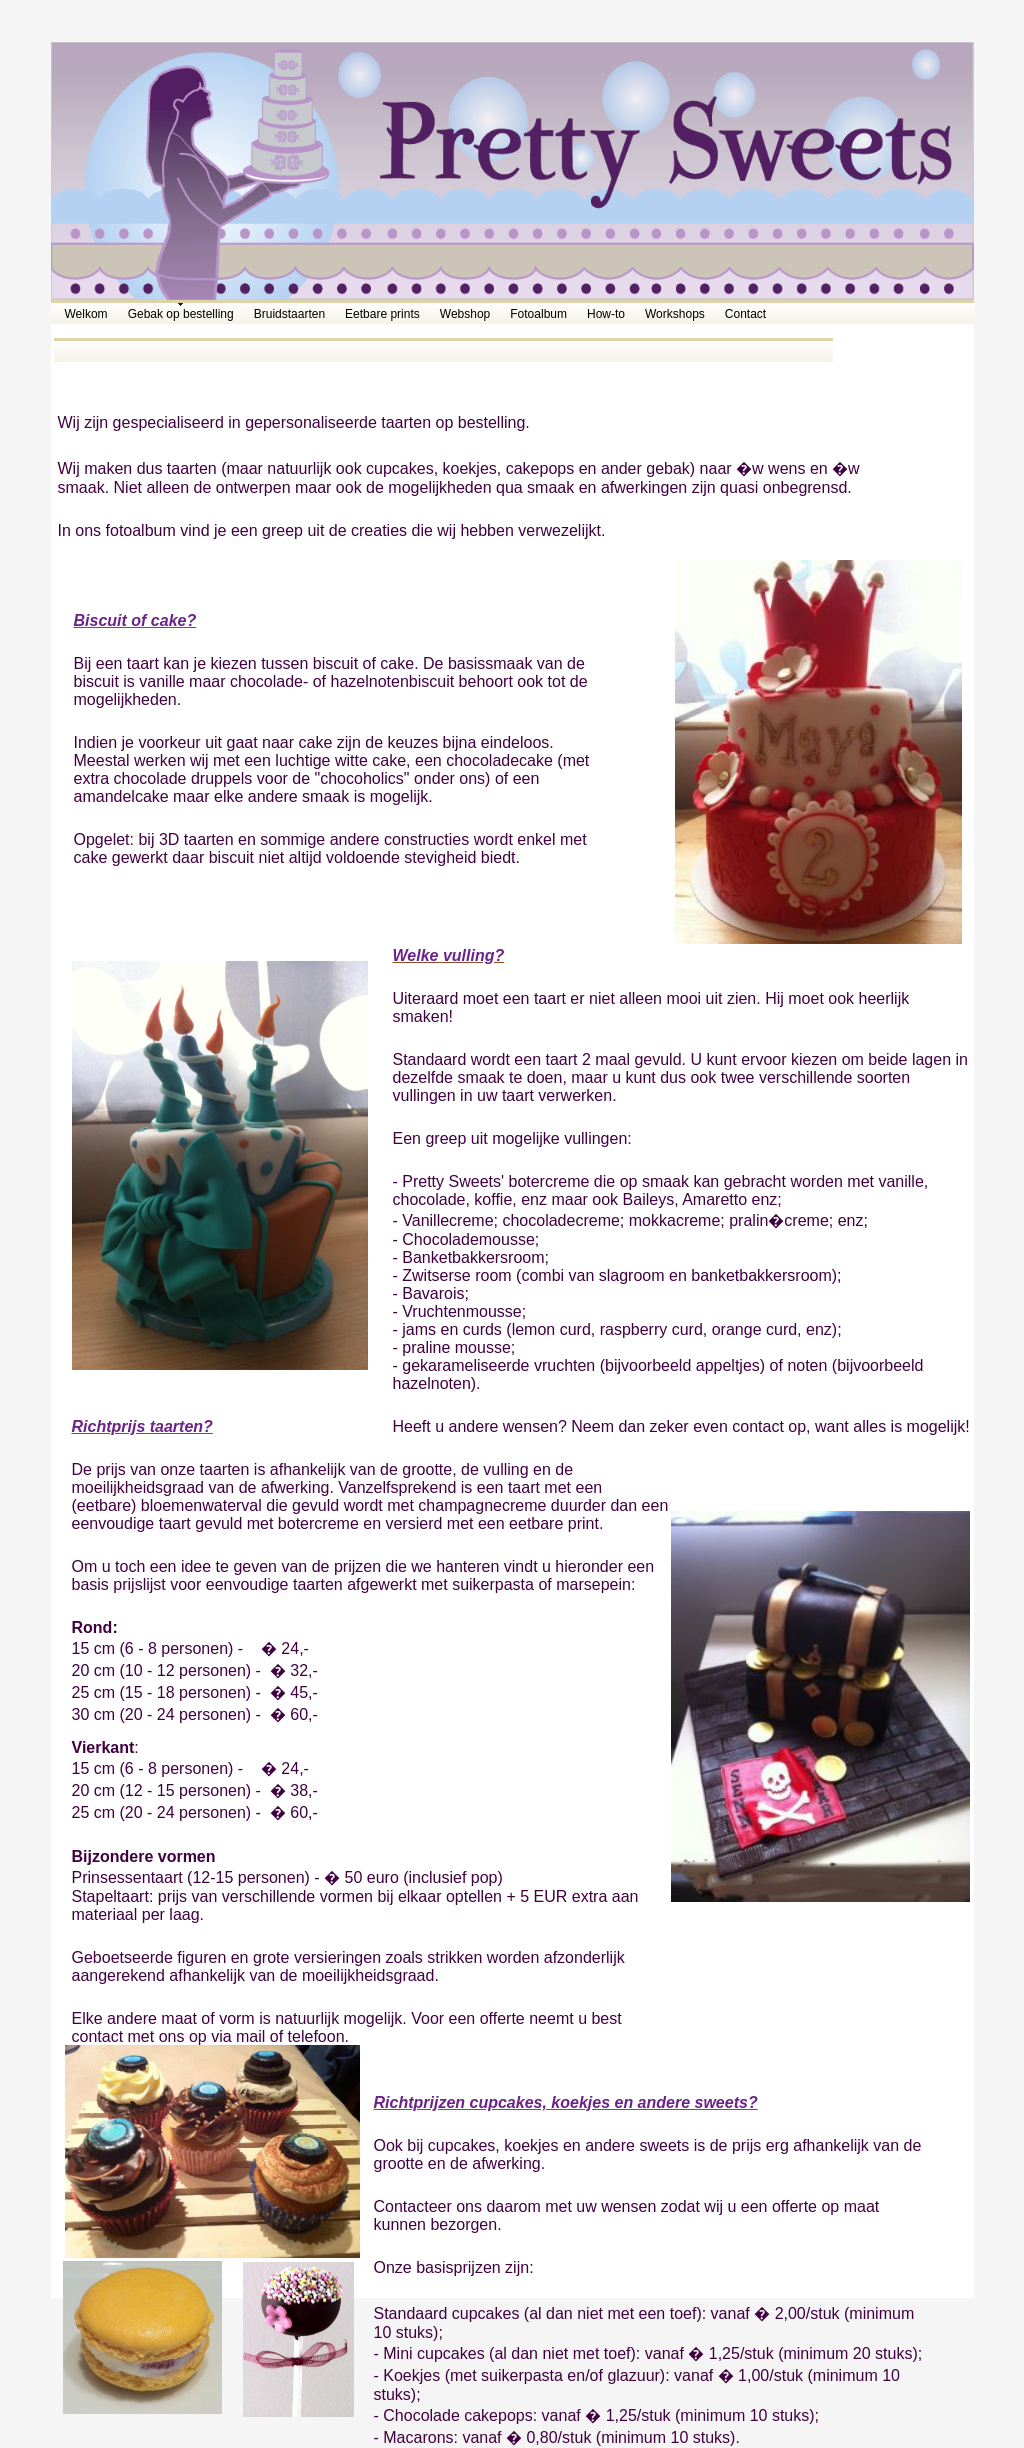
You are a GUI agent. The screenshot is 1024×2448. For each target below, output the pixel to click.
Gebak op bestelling (181, 314)
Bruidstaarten (289, 314)
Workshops (675, 314)
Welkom (86, 314)
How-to (606, 314)
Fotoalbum (538, 314)
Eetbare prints (382, 314)
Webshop (465, 314)
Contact (745, 314)
